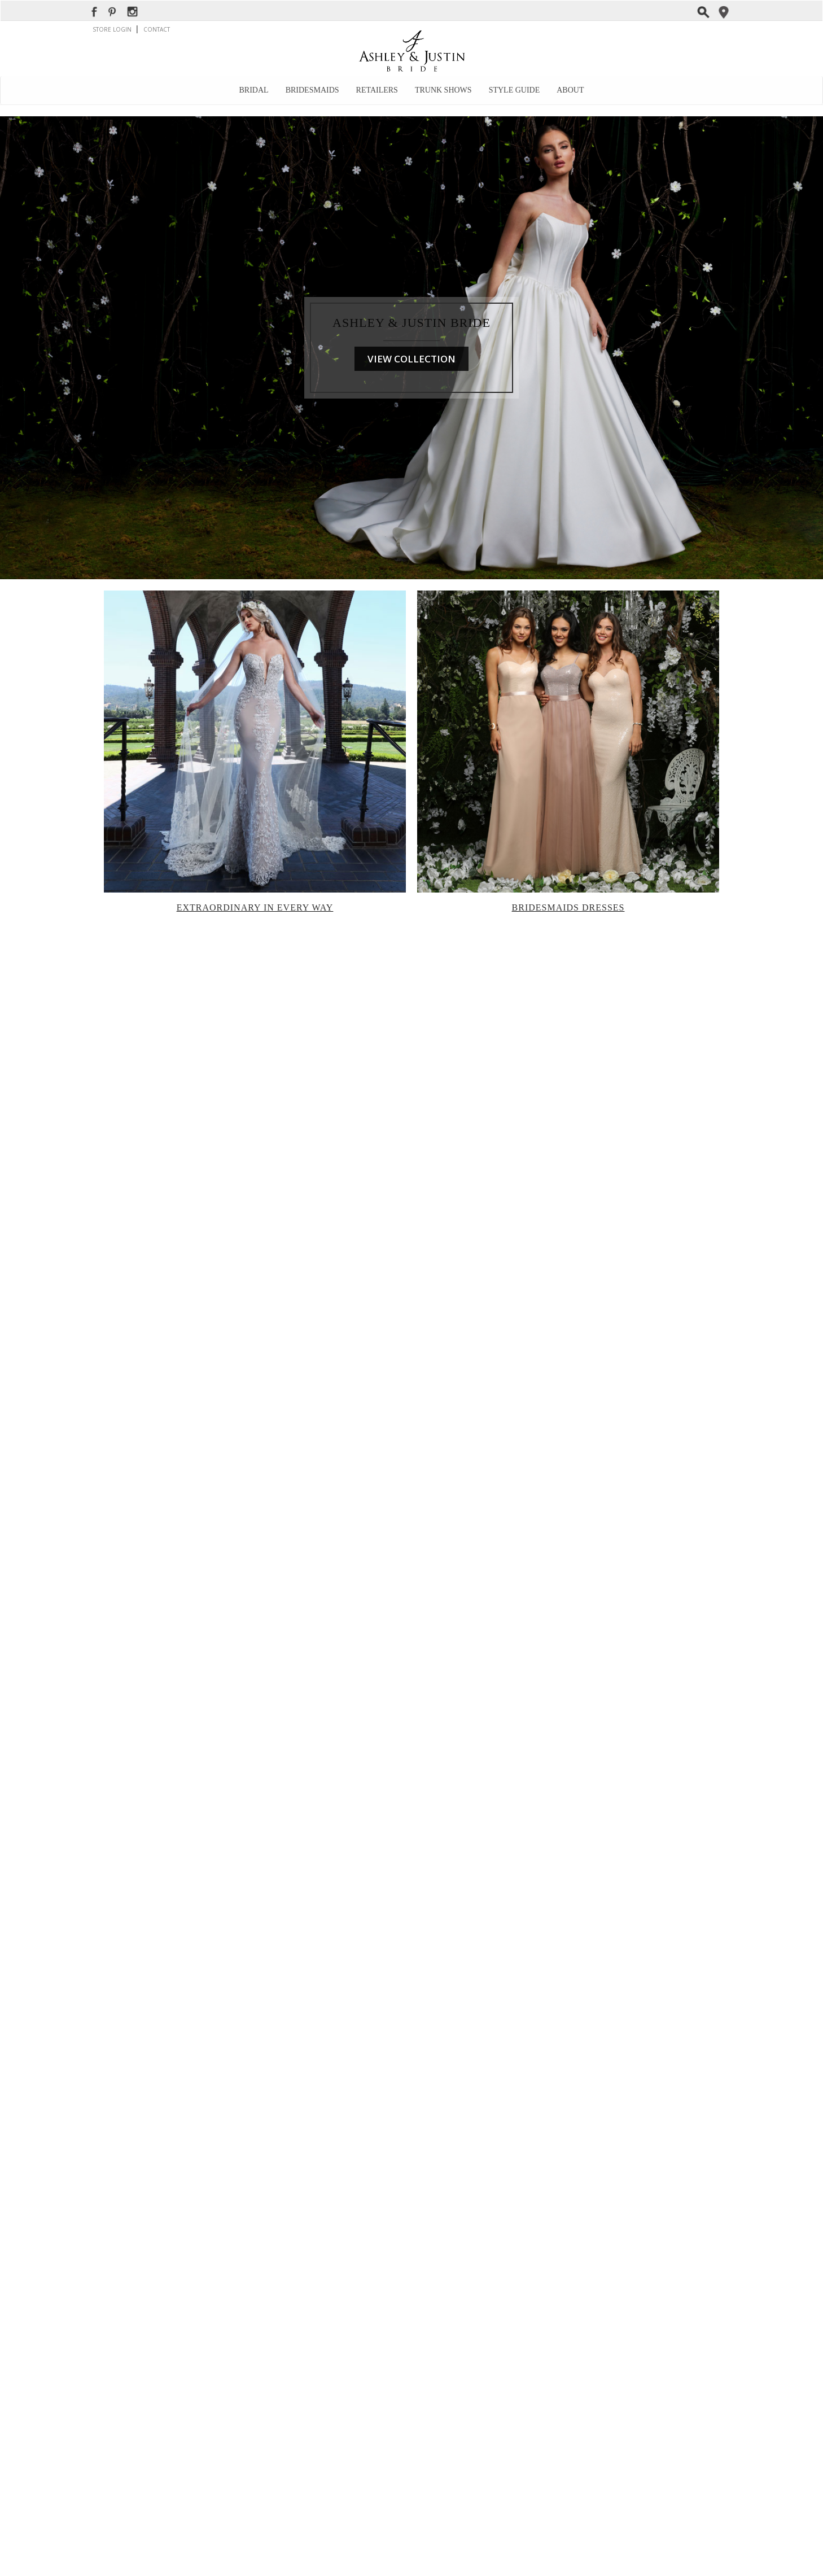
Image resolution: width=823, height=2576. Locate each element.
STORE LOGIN (113, 29)
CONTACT (156, 29)
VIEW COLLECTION (411, 358)
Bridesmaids (312, 90)
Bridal (254, 90)
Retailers (377, 90)
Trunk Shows (443, 90)
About (570, 90)
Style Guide (514, 90)
